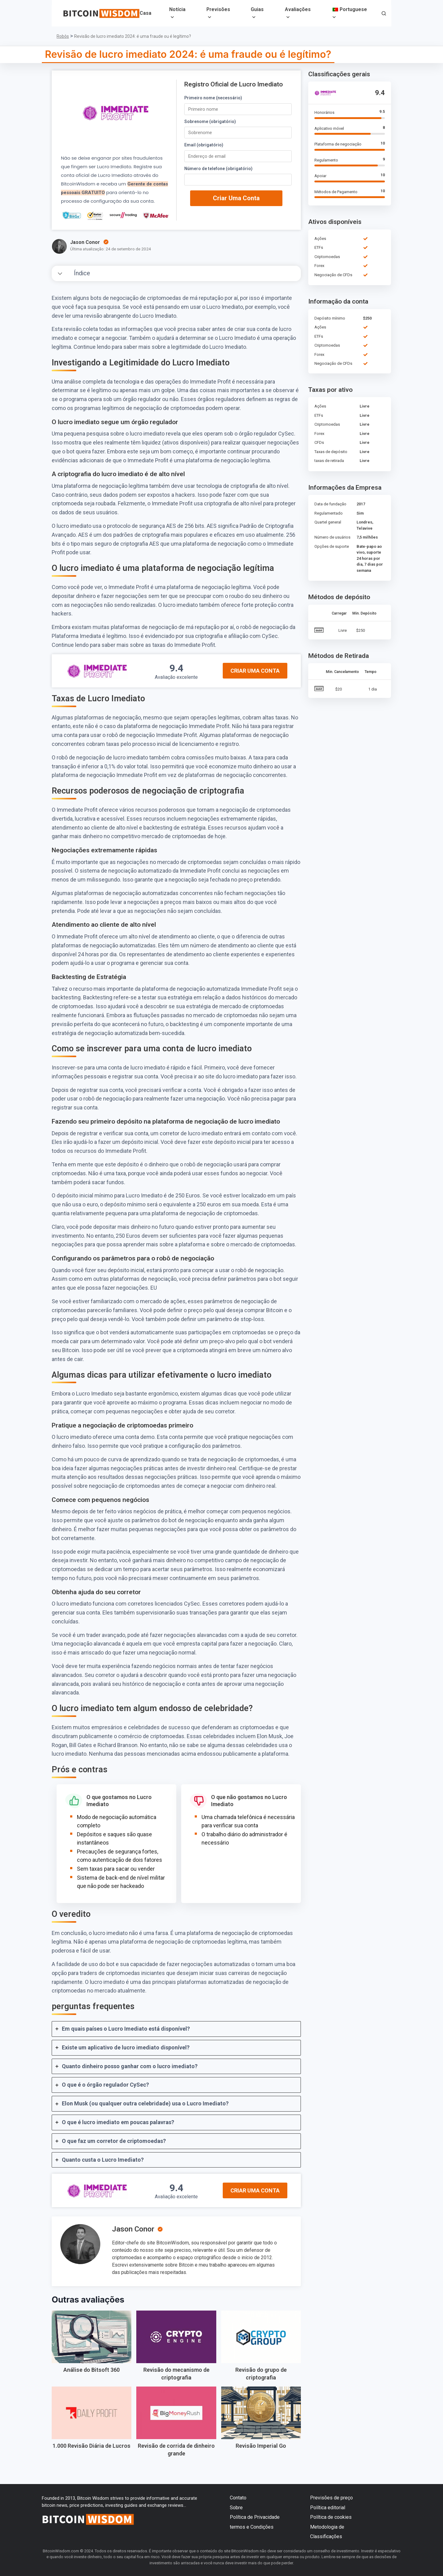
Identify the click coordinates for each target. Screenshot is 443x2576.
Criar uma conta (236, 198)
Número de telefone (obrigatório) (218, 168)
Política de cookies (331, 2517)
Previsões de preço (331, 2498)
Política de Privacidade (255, 2517)
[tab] (176, 2029)
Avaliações (298, 9)
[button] (383, 14)
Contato (238, 2498)
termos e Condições (251, 2527)
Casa (145, 13)
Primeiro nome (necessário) (213, 97)
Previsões (218, 9)
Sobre (236, 2507)
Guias (257, 9)
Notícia (177, 9)
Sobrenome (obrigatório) (210, 121)
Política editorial (327, 2507)
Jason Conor (133, 2229)
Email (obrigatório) (203, 144)
